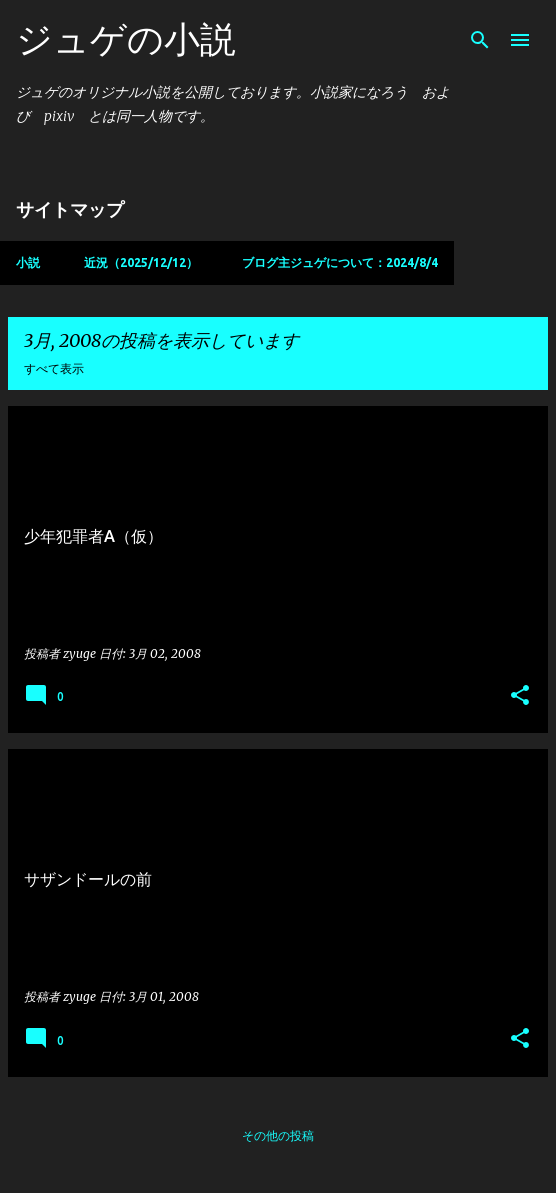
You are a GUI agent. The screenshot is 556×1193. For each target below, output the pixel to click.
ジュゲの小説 (126, 38)
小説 (28, 262)
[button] (520, 696)
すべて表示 (54, 368)
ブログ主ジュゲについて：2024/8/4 (340, 262)
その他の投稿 (278, 1135)
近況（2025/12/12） (141, 262)
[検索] (480, 40)
